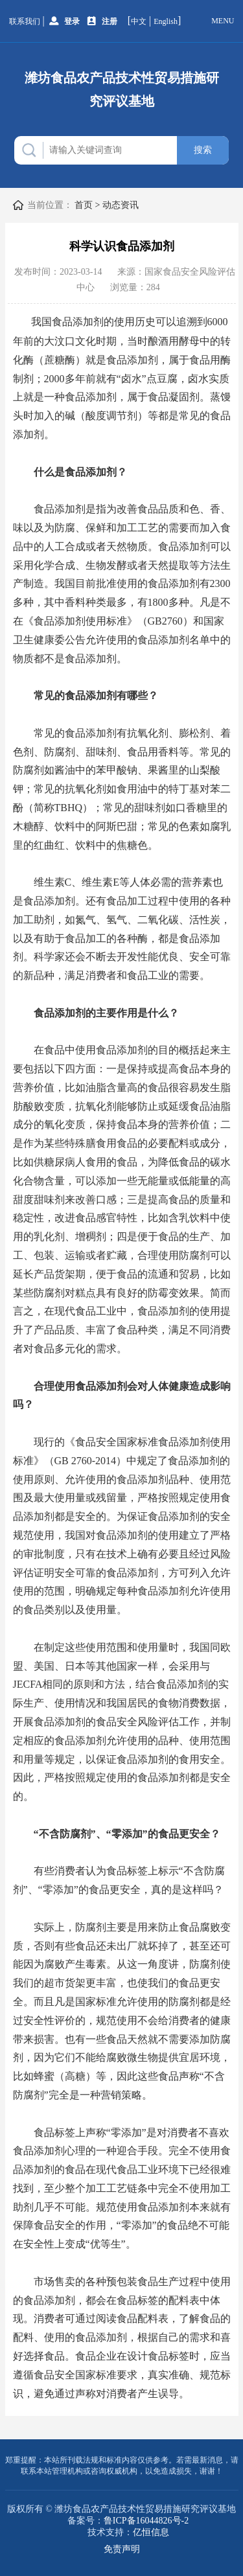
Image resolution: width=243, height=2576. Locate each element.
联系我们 (24, 21)
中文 (138, 21)
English (166, 21)
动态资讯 (120, 205)
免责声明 (122, 2549)
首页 (84, 205)
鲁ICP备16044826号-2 (146, 2520)
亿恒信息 (151, 2532)
